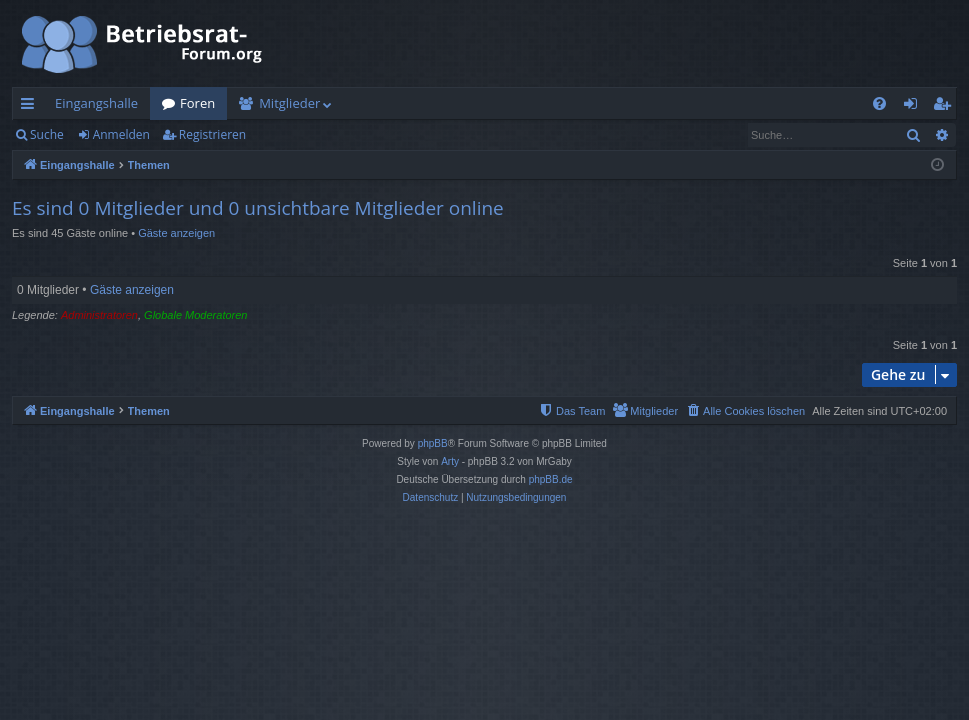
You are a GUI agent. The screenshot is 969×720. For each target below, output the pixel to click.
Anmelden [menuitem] (916, 107)
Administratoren (99, 315)
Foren (197, 103)
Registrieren (212, 134)
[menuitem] (879, 103)
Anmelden (121, 134)
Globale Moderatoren (195, 315)
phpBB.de (551, 479)
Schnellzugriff (31, 107)
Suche (47, 134)
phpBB (433, 443)
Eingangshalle (96, 103)
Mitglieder (289, 103)
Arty (450, 461)
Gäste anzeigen (176, 233)
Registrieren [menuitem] (946, 107)
